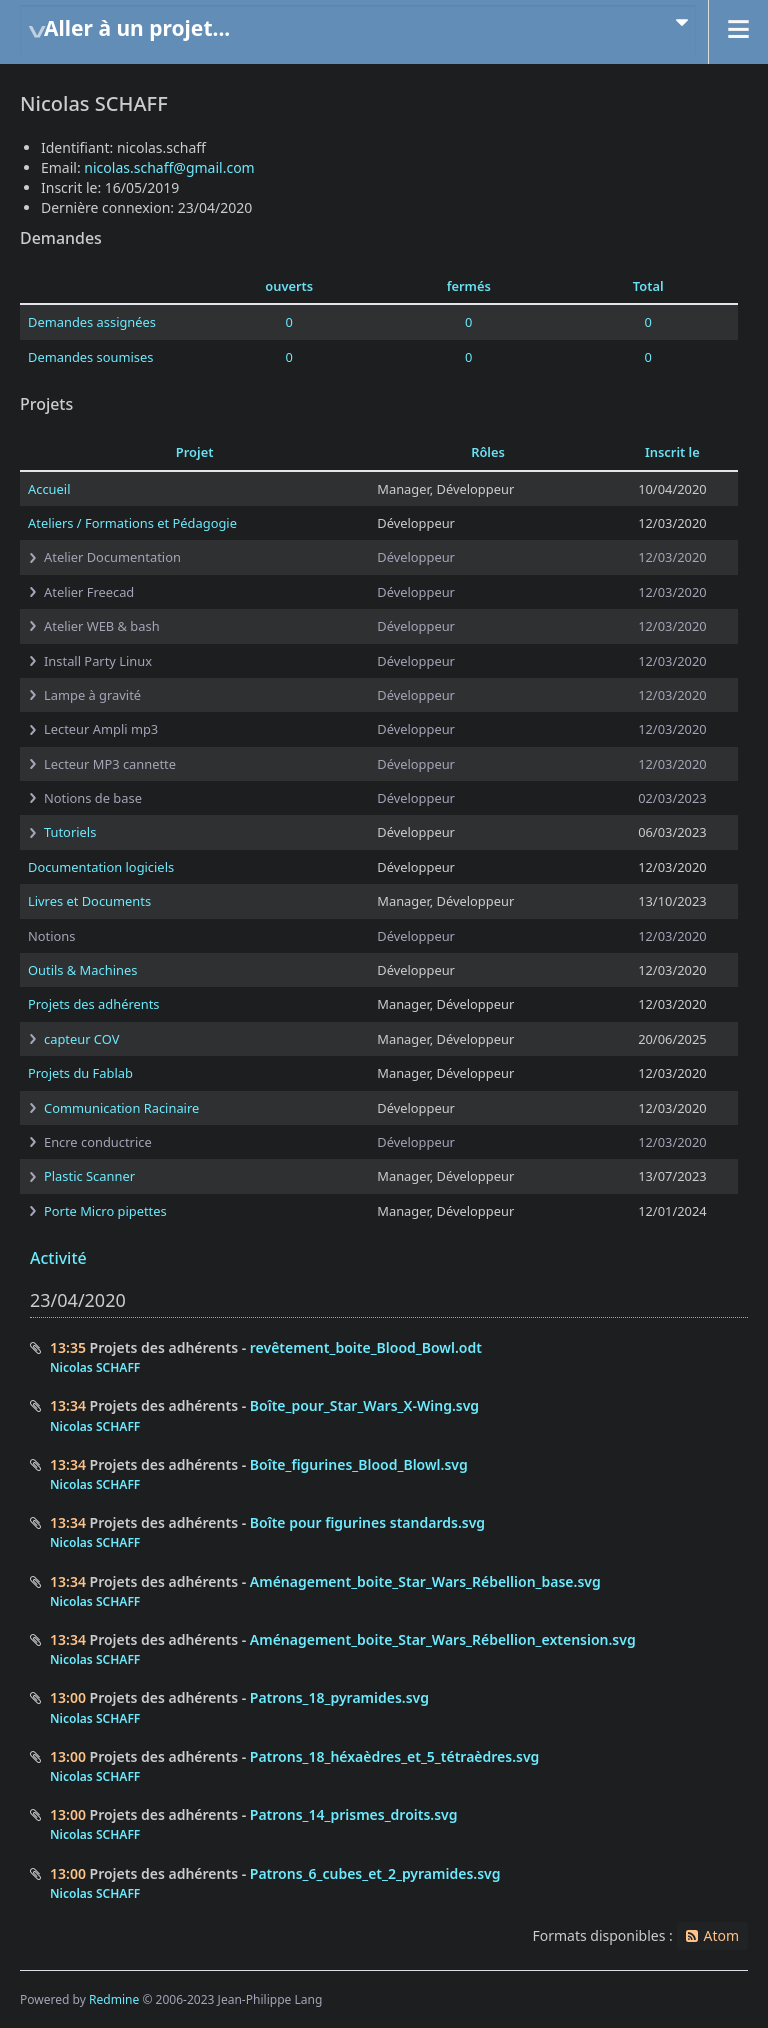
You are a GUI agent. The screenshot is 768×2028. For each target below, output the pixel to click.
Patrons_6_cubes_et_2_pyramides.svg (375, 1873)
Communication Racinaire (121, 1108)
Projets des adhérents (94, 1004)
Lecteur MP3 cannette (110, 764)
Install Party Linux (98, 661)
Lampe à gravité (92, 695)
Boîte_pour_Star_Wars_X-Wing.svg (364, 1405)
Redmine (114, 1999)
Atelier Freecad (89, 592)
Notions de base (93, 798)
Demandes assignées (92, 322)
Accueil (49, 489)
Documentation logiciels (101, 867)
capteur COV (81, 1039)
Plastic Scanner (89, 1176)
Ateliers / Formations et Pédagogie (132, 523)
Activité (58, 1258)
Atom (721, 1935)
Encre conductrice (98, 1142)
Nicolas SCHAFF (95, 1367)
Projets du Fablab (80, 1073)
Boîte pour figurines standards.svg (367, 1522)
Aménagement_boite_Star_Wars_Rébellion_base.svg (425, 1581)
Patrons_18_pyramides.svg (339, 1697)
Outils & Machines (82, 970)
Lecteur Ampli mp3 (101, 729)
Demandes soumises (90, 357)
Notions (51, 936)
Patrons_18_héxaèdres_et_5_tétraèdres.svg (395, 1756)
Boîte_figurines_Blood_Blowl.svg (359, 1464)
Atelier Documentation (112, 557)
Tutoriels (70, 832)
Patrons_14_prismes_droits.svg (354, 1814)
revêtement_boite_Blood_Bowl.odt (366, 1347)
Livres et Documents (89, 901)
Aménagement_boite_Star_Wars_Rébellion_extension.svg (443, 1639)
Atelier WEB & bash (102, 626)
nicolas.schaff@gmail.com (169, 167)
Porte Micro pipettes (105, 1211)
